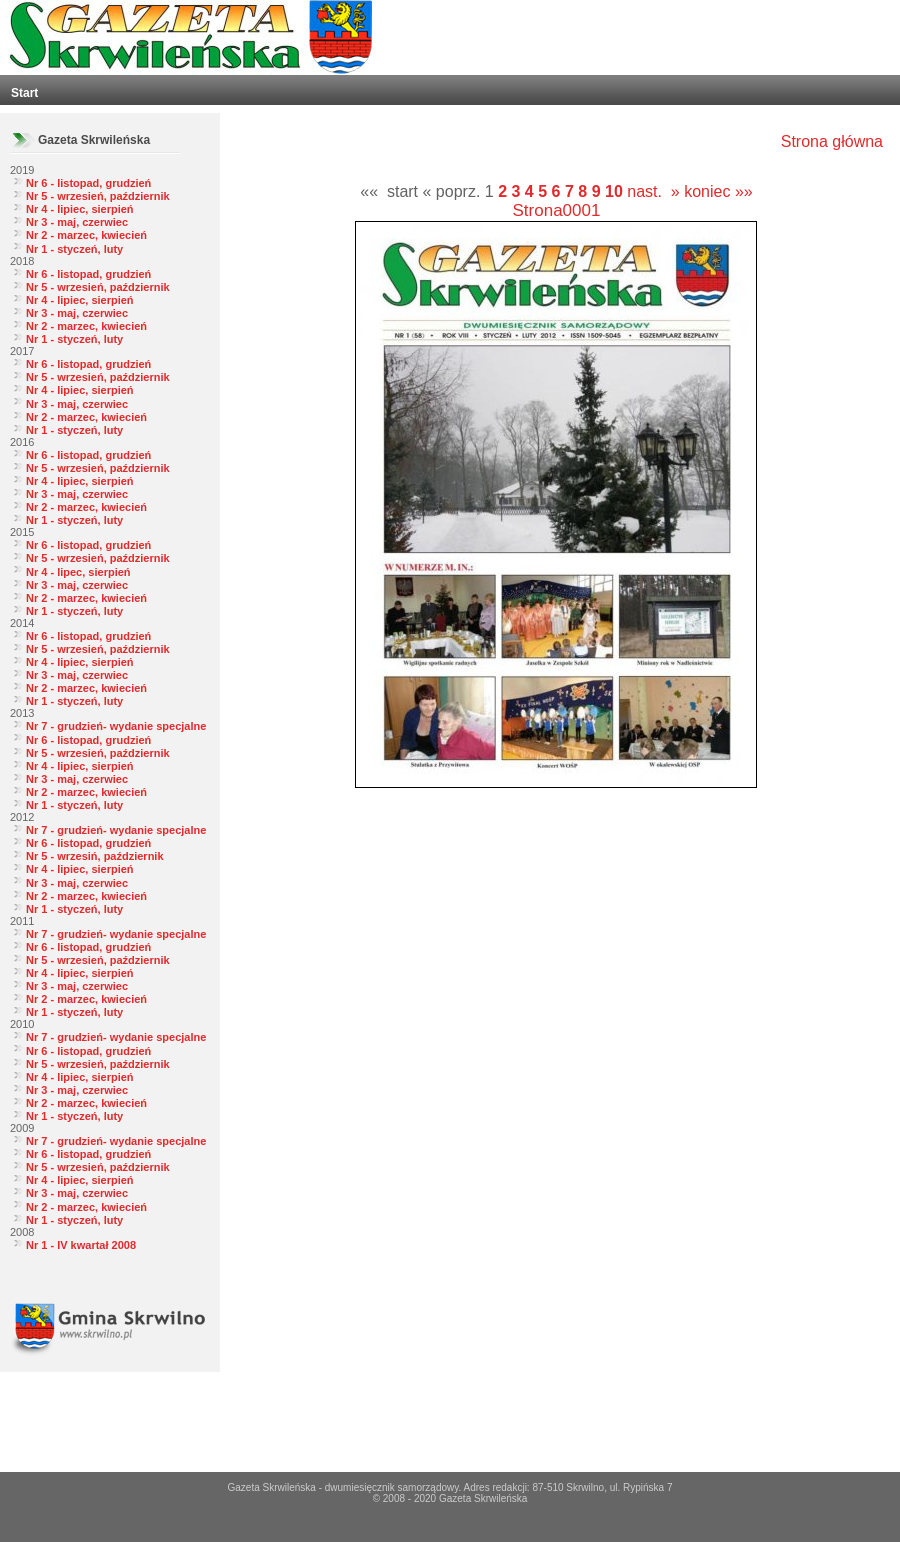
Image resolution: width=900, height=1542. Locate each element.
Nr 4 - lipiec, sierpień (80, 209)
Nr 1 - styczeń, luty (74, 249)
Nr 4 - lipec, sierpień (78, 572)
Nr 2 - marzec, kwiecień (86, 235)
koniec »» (718, 191)
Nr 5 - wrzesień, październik (98, 196)
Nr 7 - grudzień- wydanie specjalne (116, 726)
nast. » (653, 191)
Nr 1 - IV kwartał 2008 (81, 1245)
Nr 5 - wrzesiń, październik (95, 856)
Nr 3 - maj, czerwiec (77, 222)
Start (24, 93)
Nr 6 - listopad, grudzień (88, 183)
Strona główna (832, 141)
